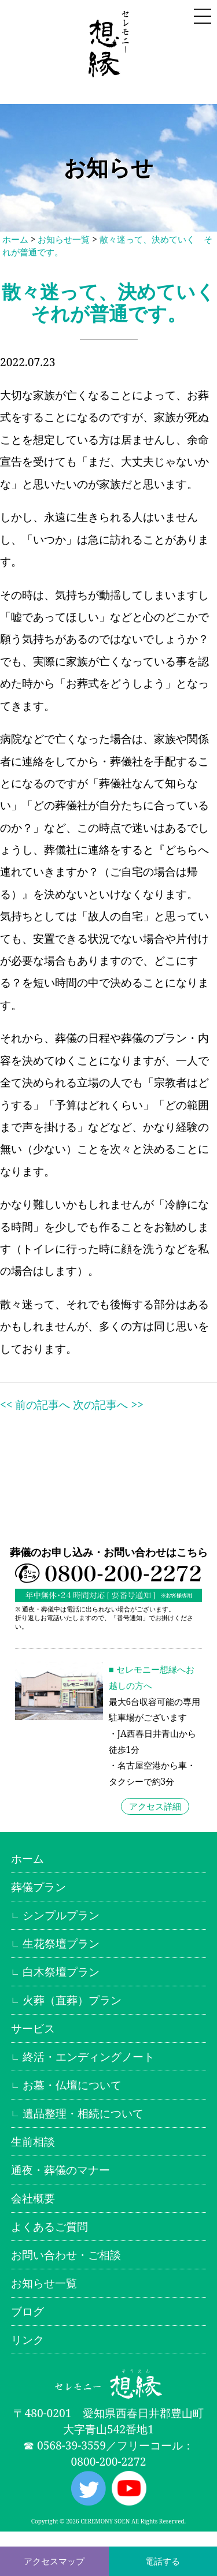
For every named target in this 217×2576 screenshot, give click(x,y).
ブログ (27, 2311)
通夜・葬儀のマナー (60, 2169)
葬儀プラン (38, 1886)
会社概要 (33, 2198)
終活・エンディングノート (89, 2056)
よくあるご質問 (49, 2226)
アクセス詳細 (155, 1806)
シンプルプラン (61, 1915)
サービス (33, 2028)
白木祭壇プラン (61, 1971)
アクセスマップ (54, 2561)
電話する (162, 2561)
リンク (27, 2339)
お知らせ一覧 (64, 239)
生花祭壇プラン (61, 1943)
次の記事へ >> (108, 1404)
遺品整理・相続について (83, 2113)
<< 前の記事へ (35, 1404)
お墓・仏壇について (72, 2085)
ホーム (15, 239)
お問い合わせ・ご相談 (66, 2254)
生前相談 (33, 2141)
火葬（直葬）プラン (72, 2000)
